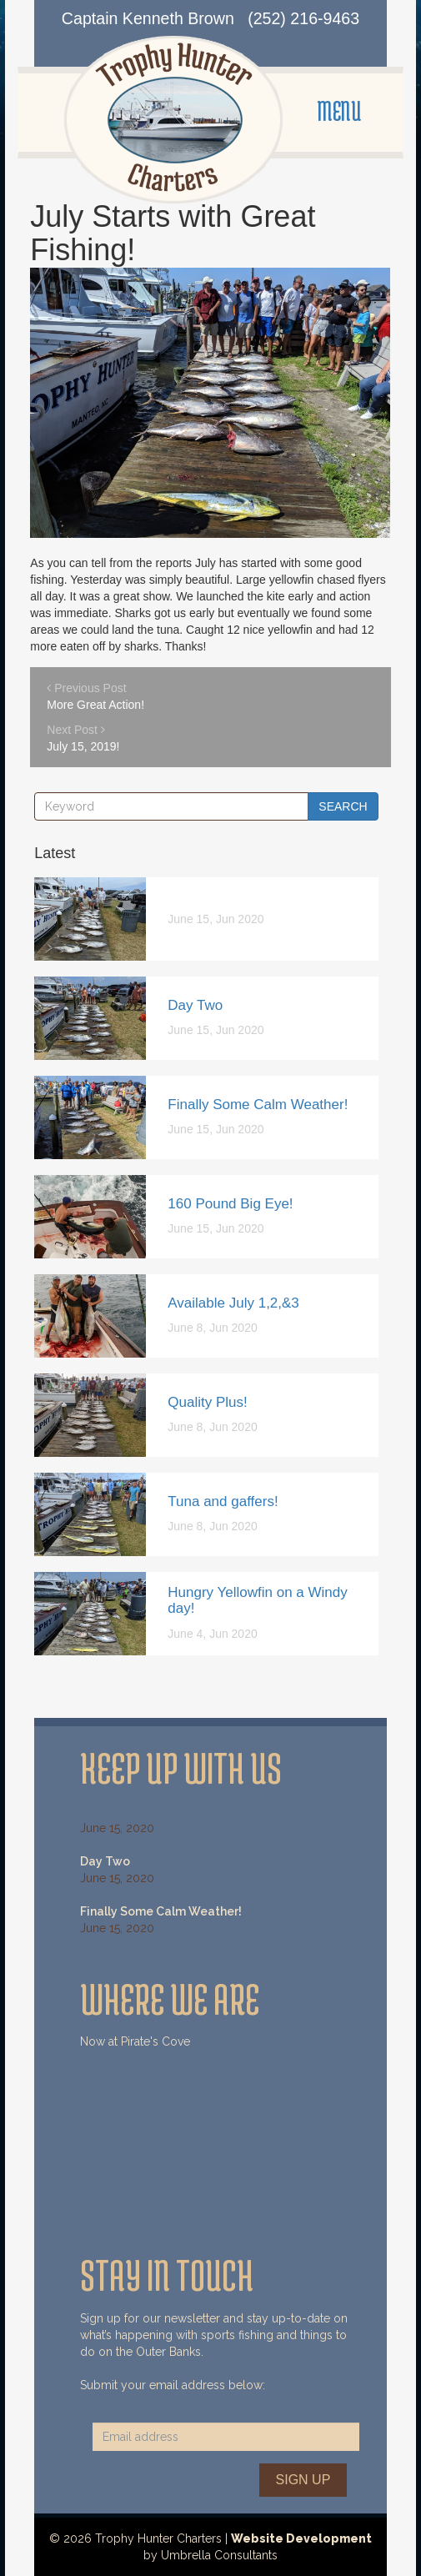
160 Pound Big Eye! (230, 1204)
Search (342, 806)
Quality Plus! (207, 1402)
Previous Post (194, 697)
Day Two (195, 1005)
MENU (339, 111)
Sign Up (303, 2480)
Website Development (301, 2538)
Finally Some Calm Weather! (258, 1104)
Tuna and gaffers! (223, 1501)
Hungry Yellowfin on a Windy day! (257, 1600)
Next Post (194, 739)
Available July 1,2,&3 (233, 1303)
